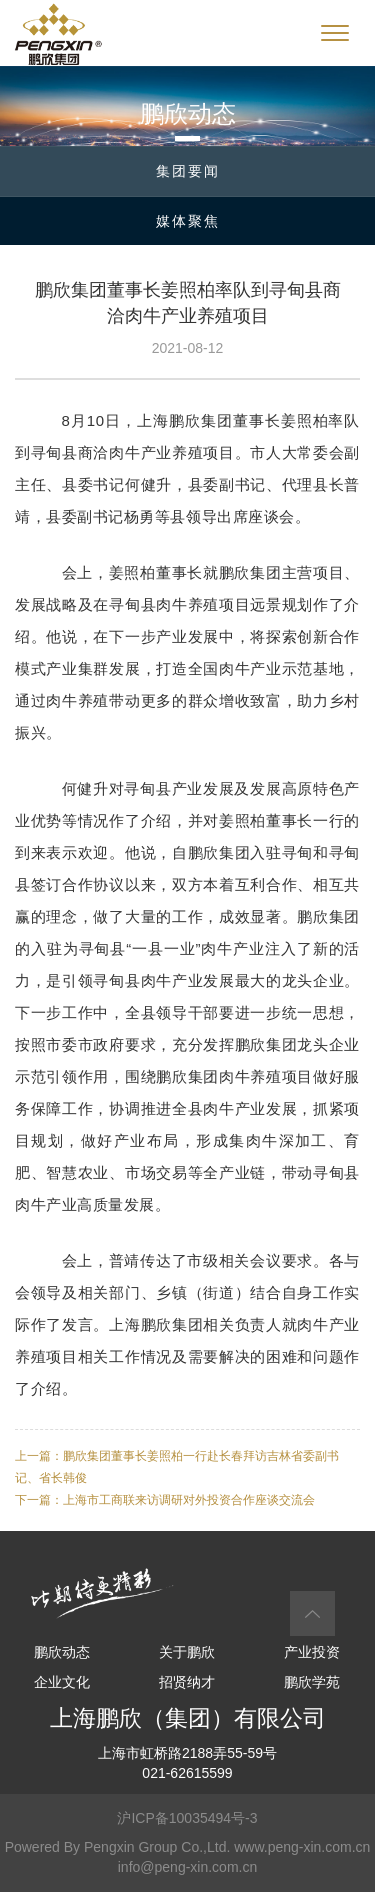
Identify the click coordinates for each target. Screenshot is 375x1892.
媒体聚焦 (188, 221)
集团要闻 (188, 171)
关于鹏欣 (187, 1652)
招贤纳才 (187, 1682)
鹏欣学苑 (312, 1682)
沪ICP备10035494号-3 (187, 1818)
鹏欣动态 (62, 1652)
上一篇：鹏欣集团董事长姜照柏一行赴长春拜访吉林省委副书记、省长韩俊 (177, 1467)
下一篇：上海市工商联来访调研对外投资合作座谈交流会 (165, 1500)
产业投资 (312, 1652)
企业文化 (62, 1682)
